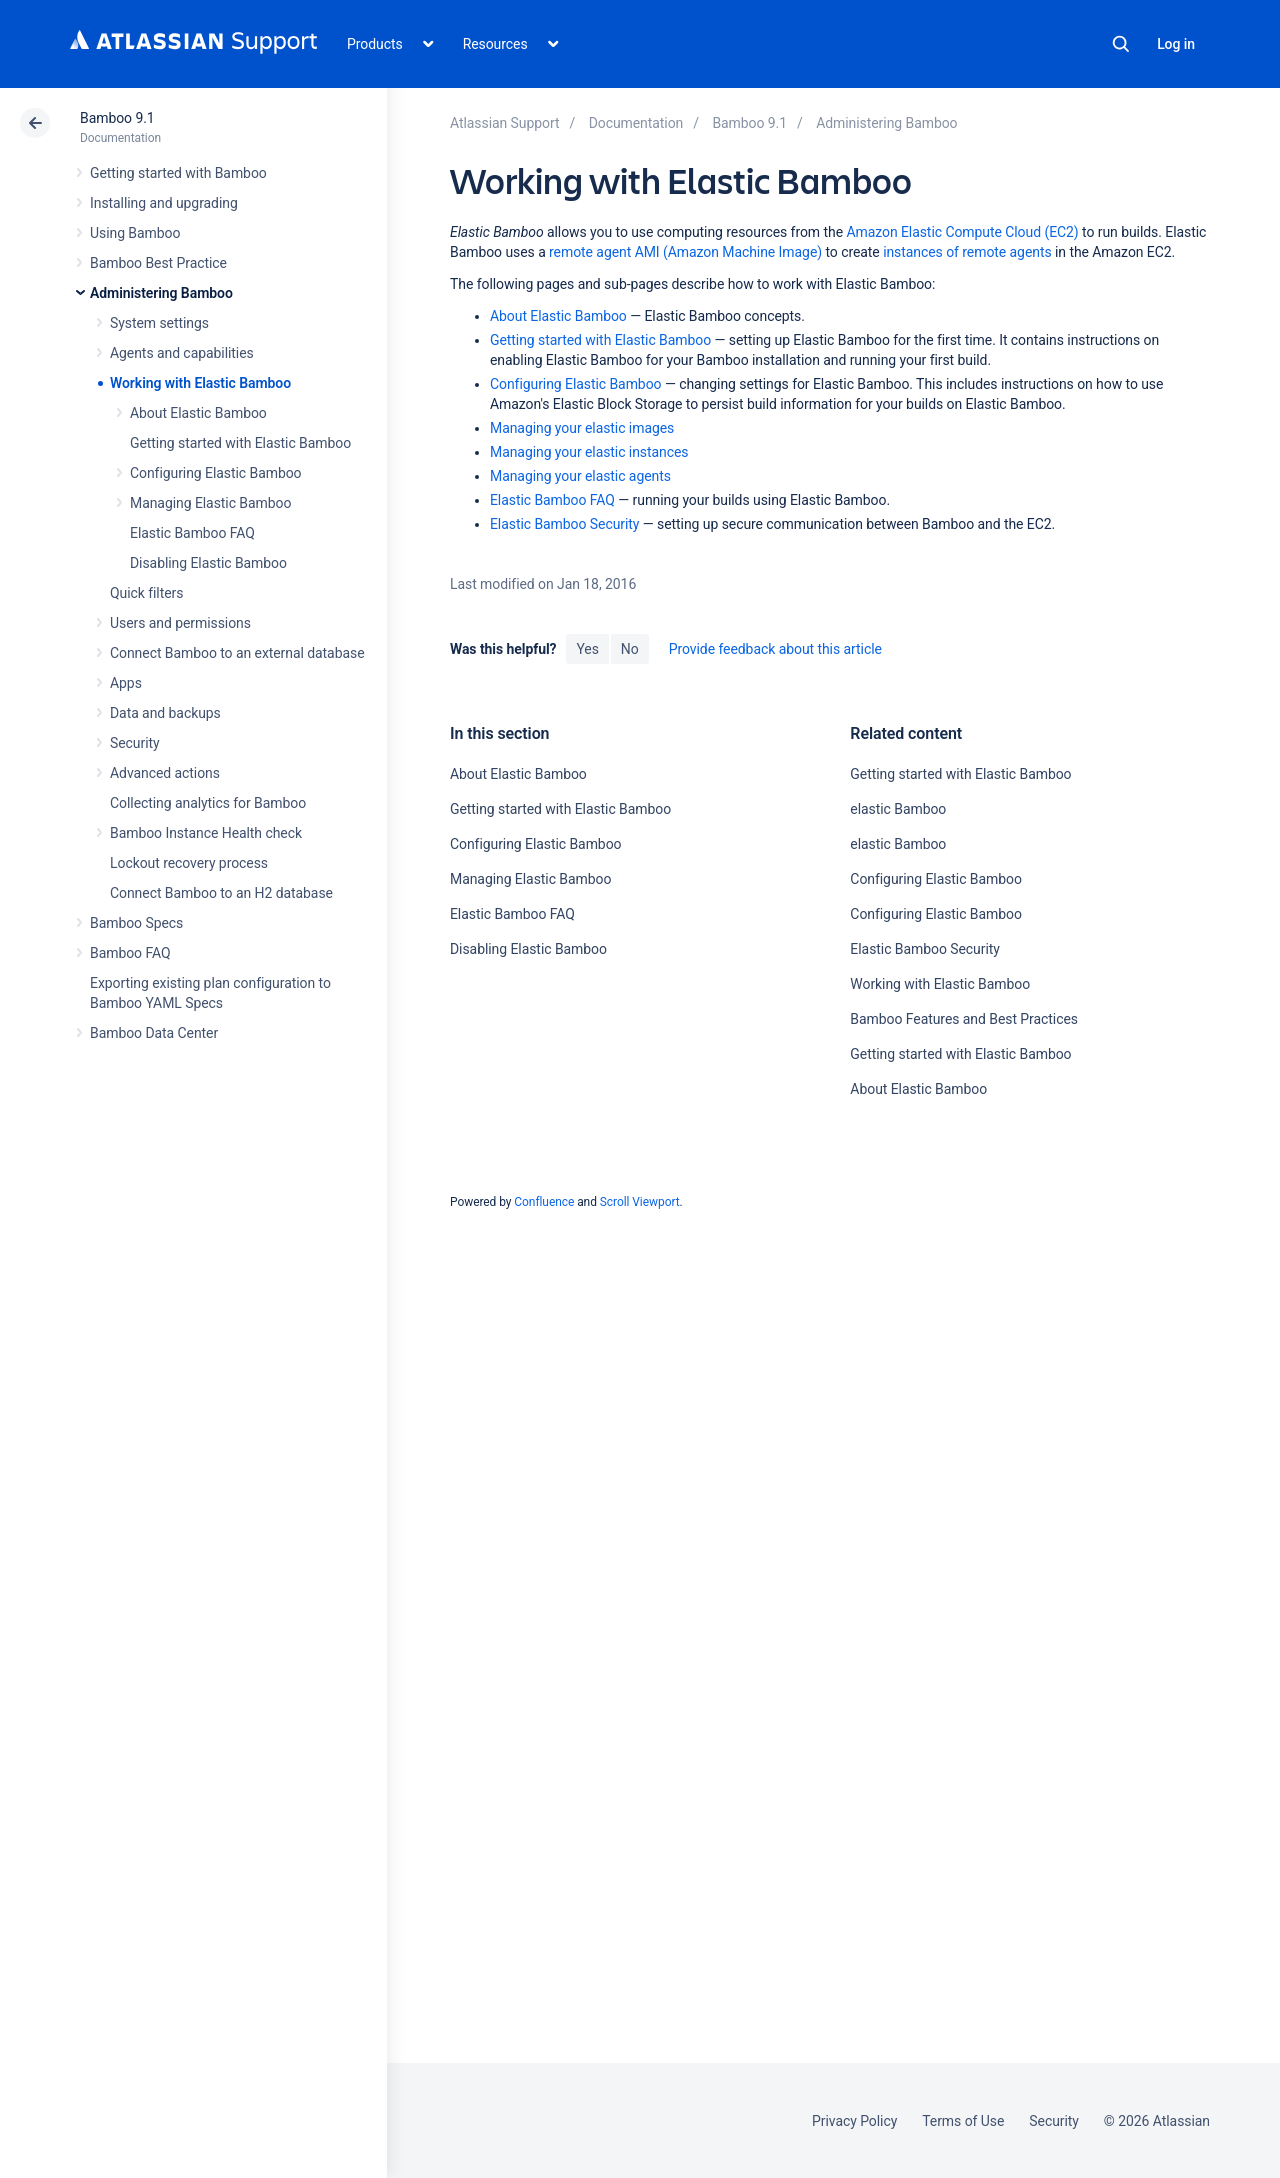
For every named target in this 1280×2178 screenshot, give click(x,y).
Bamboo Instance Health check (206, 833)
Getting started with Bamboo (178, 173)
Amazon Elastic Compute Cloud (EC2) (962, 232)
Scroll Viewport (640, 1202)
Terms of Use (963, 2121)
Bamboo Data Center (154, 1033)
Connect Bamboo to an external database (237, 653)
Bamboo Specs (136, 923)
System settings (159, 323)
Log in (1176, 44)
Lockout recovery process (189, 863)
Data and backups (165, 713)
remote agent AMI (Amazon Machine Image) (685, 252)
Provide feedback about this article (775, 649)
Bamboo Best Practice (158, 263)
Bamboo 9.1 (117, 118)
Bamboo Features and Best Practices (964, 1019)
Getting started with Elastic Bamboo (240, 443)
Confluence (544, 1202)
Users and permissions (180, 623)
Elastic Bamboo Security (564, 524)
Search (1121, 44)
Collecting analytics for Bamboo (208, 803)
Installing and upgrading (164, 203)
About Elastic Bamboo (198, 413)
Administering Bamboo (161, 293)
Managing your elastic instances (589, 452)
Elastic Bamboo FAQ (192, 533)
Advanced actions (165, 773)
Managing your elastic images (582, 428)
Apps (126, 683)
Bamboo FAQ (130, 953)
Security (135, 743)
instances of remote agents (967, 252)
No (630, 649)
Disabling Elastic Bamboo (208, 563)
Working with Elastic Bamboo (200, 383)
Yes (587, 649)
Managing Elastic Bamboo (210, 503)
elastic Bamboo (898, 809)
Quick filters (146, 593)
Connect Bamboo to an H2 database (221, 893)
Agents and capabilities (182, 353)
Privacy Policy (854, 2121)
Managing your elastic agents (580, 476)
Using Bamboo (135, 233)
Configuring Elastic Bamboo (216, 473)
